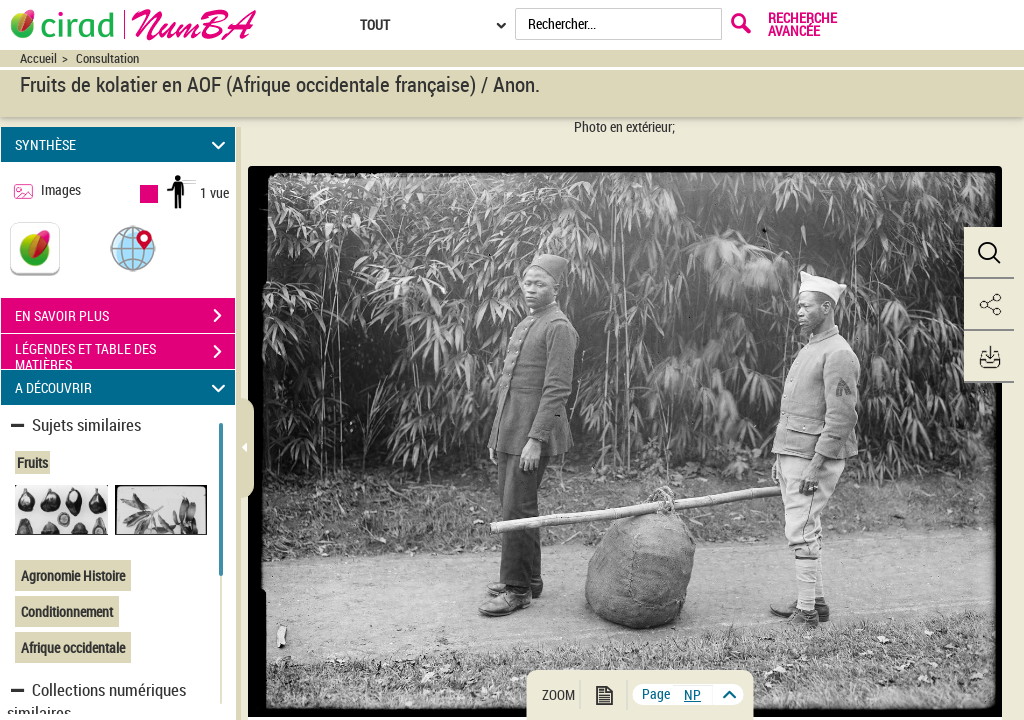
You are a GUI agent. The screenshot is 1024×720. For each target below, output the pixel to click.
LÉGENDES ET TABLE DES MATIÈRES (125, 354)
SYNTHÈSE (123, 144)
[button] (133, 247)
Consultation (107, 58)
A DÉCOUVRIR (123, 387)
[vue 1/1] (693, 695)
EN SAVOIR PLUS (125, 316)
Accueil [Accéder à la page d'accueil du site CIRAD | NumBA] (38, 58)
